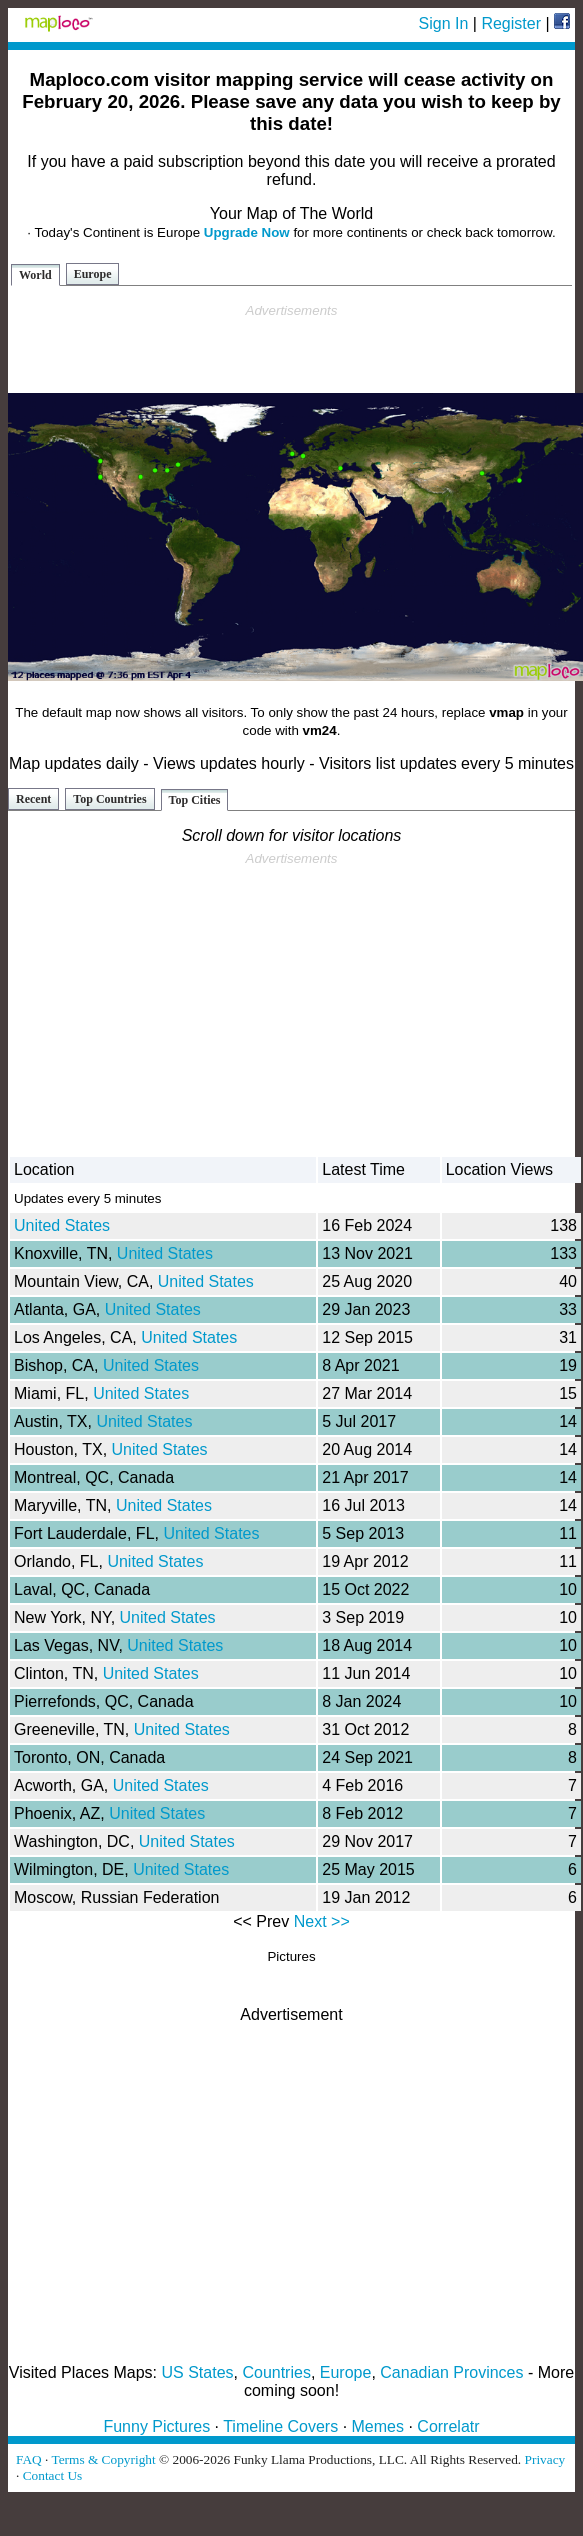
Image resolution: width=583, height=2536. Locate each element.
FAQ (29, 2459)
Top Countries (109, 799)
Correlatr (448, 2426)
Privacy (545, 2459)
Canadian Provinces (451, 2372)
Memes (378, 2426)
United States (62, 1225)
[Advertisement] (292, 349)
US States (198, 2372)
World (35, 275)
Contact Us (53, 2475)
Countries (276, 2372)
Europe (93, 274)
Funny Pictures (156, 2426)
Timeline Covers (280, 2426)
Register (511, 23)
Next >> (322, 1921)
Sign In (444, 23)
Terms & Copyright (103, 2459)
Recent (33, 799)
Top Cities (195, 800)
